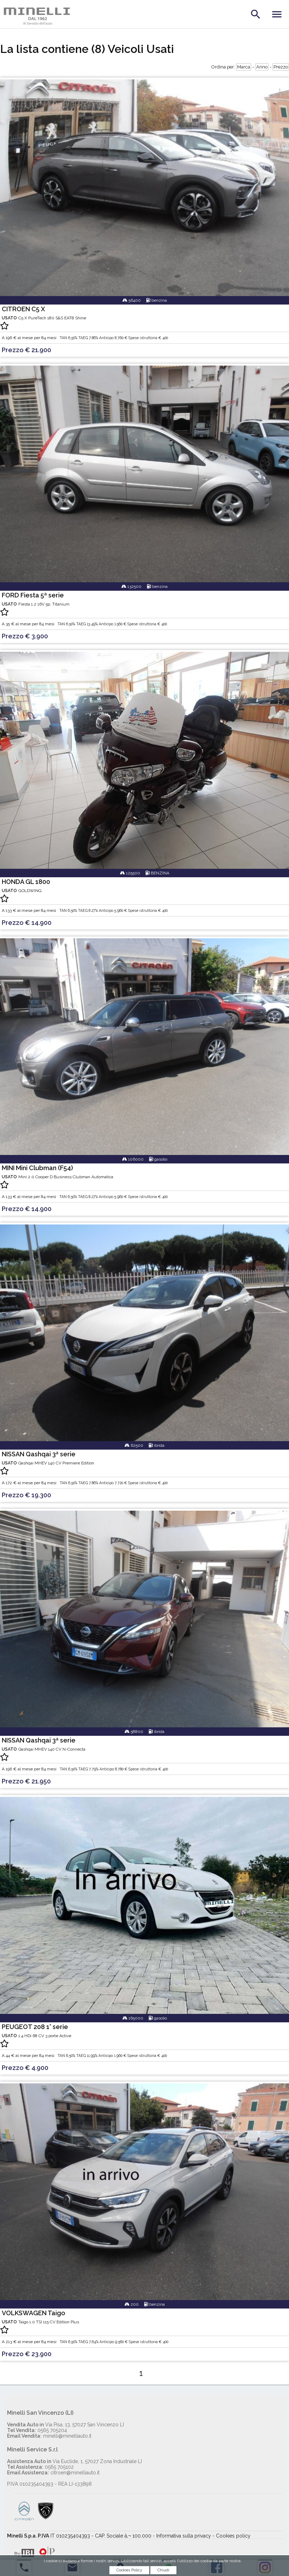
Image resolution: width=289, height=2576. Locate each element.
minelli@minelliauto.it (49, 2436)
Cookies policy (233, 2536)
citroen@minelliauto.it (53, 2472)
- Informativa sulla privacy (182, 2536)
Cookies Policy (129, 2571)
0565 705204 (37, 2430)
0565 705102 (40, 2467)
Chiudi (163, 2571)
